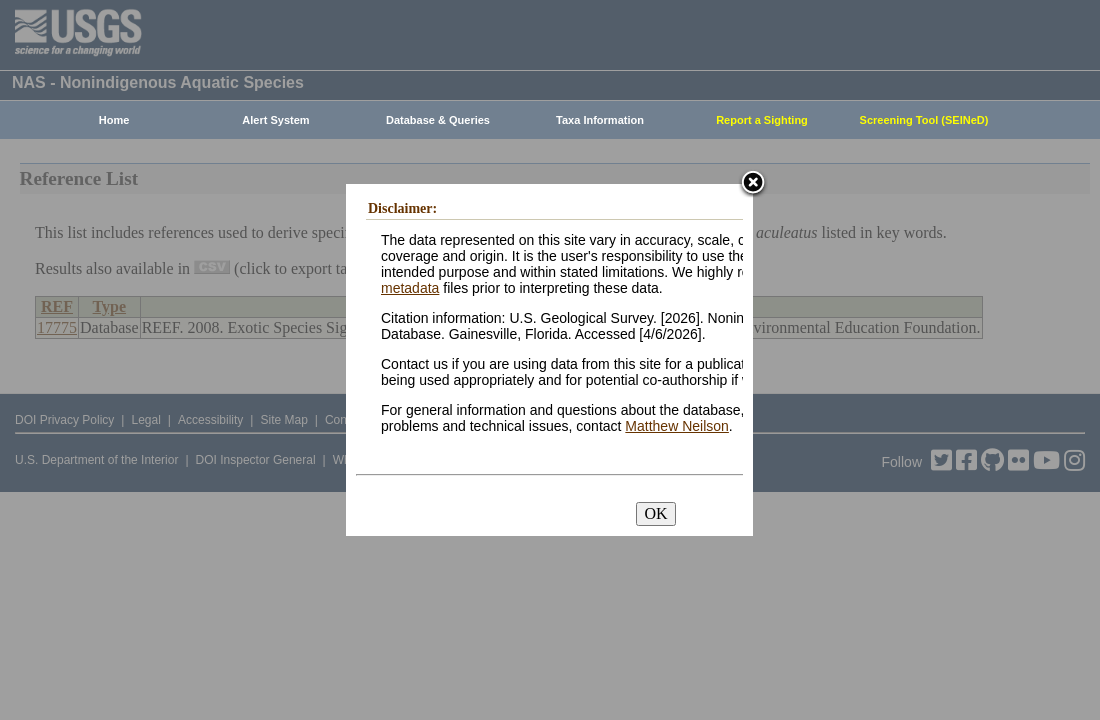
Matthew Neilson (677, 426)
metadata (410, 288)
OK (655, 513)
